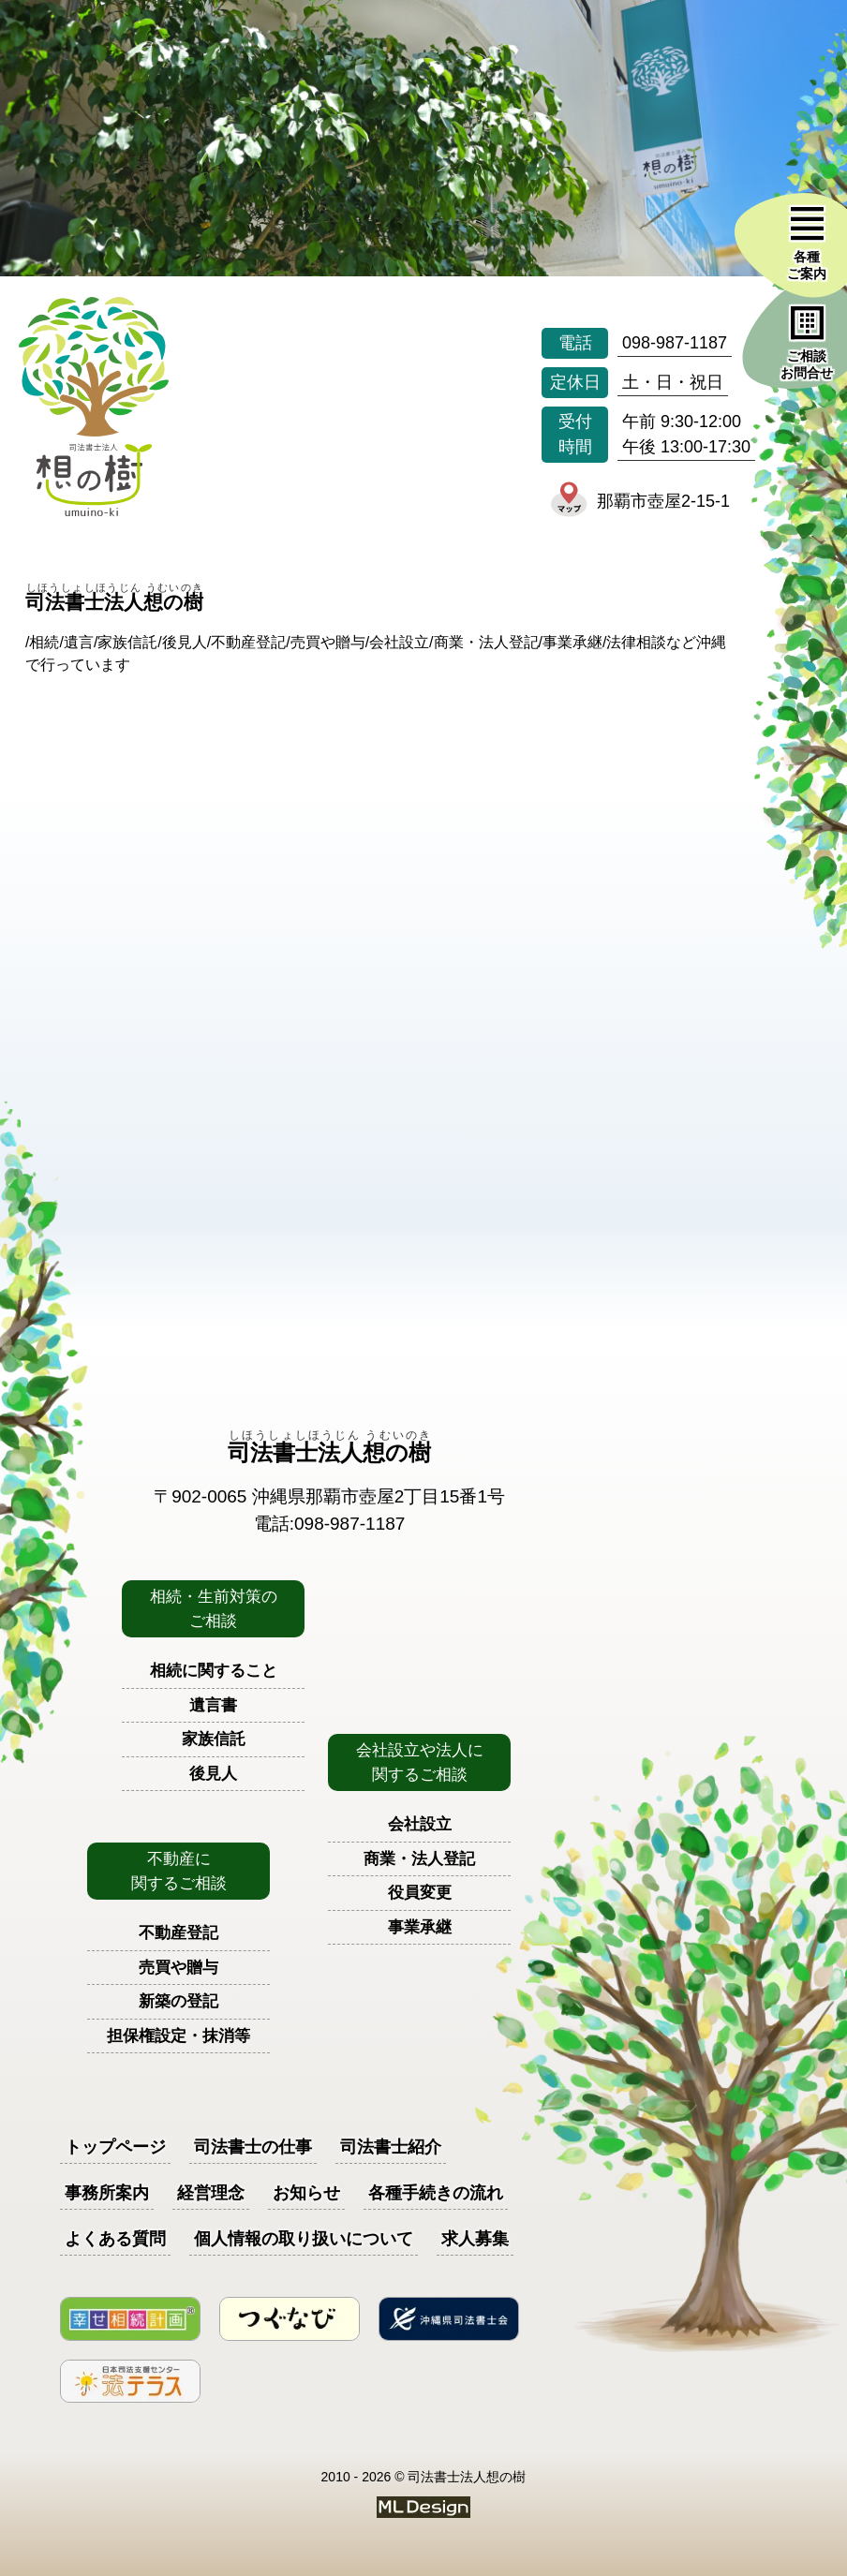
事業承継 (420, 1927)
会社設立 (420, 1824)
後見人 (213, 1774)
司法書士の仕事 (253, 2147)
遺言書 (213, 1705)
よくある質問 (115, 2238)
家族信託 (213, 1739)
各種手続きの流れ (435, 2193)
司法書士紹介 (390, 2147)
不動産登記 (178, 1933)
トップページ (115, 2147)
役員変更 (420, 1893)
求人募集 (475, 2238)
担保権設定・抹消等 (178, 2036)
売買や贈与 (178, 1967)
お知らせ (306, 2193)
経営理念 (211, 2193)
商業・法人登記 (419, 1859)
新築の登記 (178, 2001)
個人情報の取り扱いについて (303, 2238)
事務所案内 (107, 2193)
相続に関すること (213, 1671)
